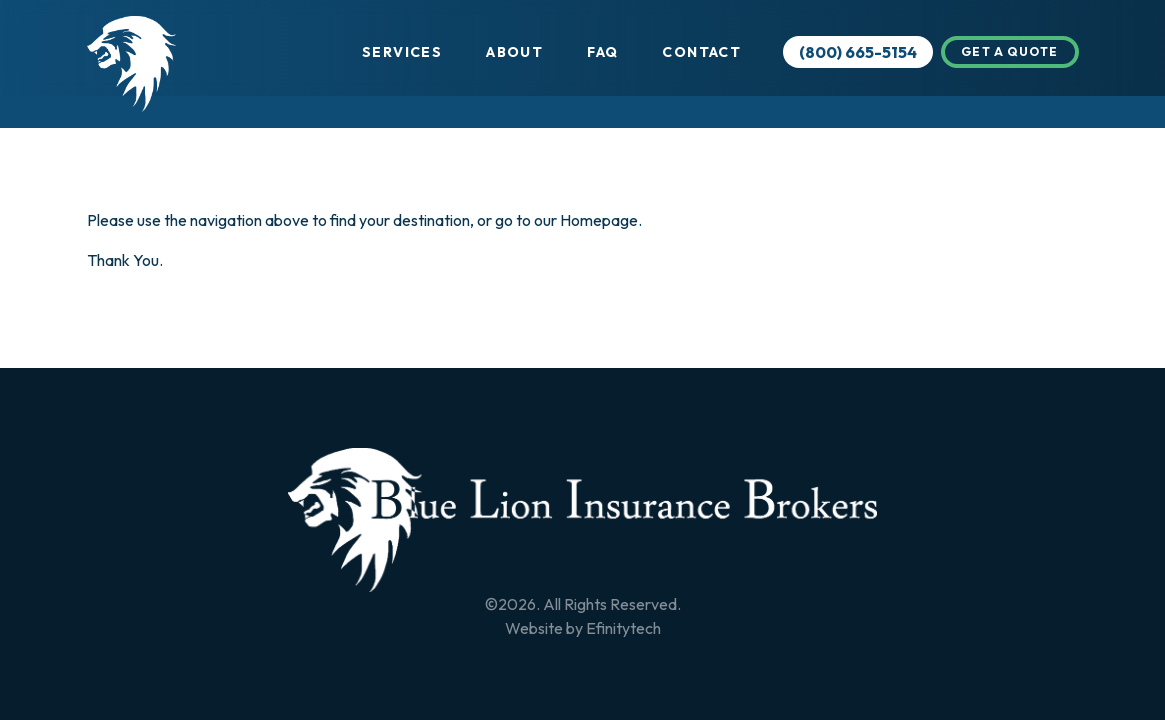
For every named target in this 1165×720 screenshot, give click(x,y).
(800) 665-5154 (858, 52)
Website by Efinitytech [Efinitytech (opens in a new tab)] (583, 628)
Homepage (599, 220)
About (514, 52)
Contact (701, 52)
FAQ (602, 52)
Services (402, 52)
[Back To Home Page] (583, 520)
